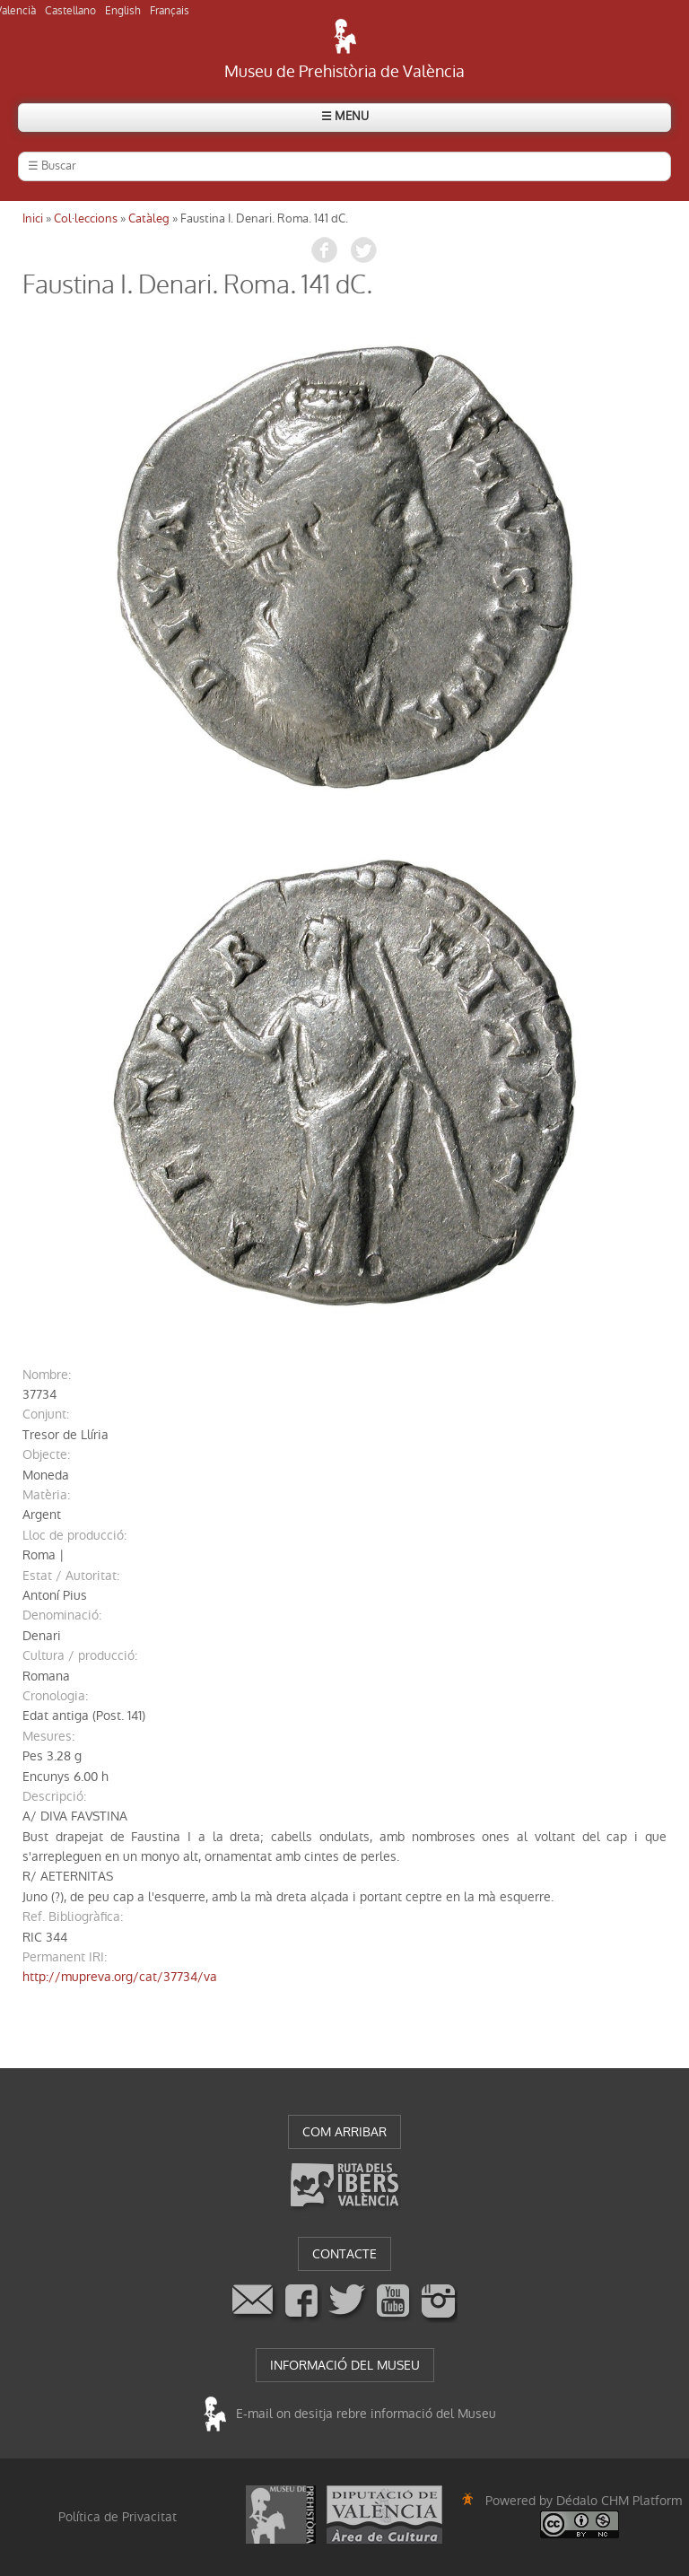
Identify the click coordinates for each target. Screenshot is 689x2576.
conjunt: (45, 1414)
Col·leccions (86, 218)
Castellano (70, 11)
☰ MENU (345, 116)
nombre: (46, 1375)
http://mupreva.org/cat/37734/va (119, 1977)
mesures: (48, 1736)
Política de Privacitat (117, 2517)
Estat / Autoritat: (70, 1576)
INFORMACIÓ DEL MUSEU (345, 2365)
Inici (32, 218)
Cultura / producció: (79, 1655)
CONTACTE (344, 2254)
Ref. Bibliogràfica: (72, 1916)
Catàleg (149, 218)
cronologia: (55, 1696)
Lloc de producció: (74, 1535)
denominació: (61, 1615)
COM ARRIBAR (344, 2132)
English (123, 11)
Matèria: (46, 1495)
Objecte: (46, 1454)
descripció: (54, 1796)
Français (169, 11)
